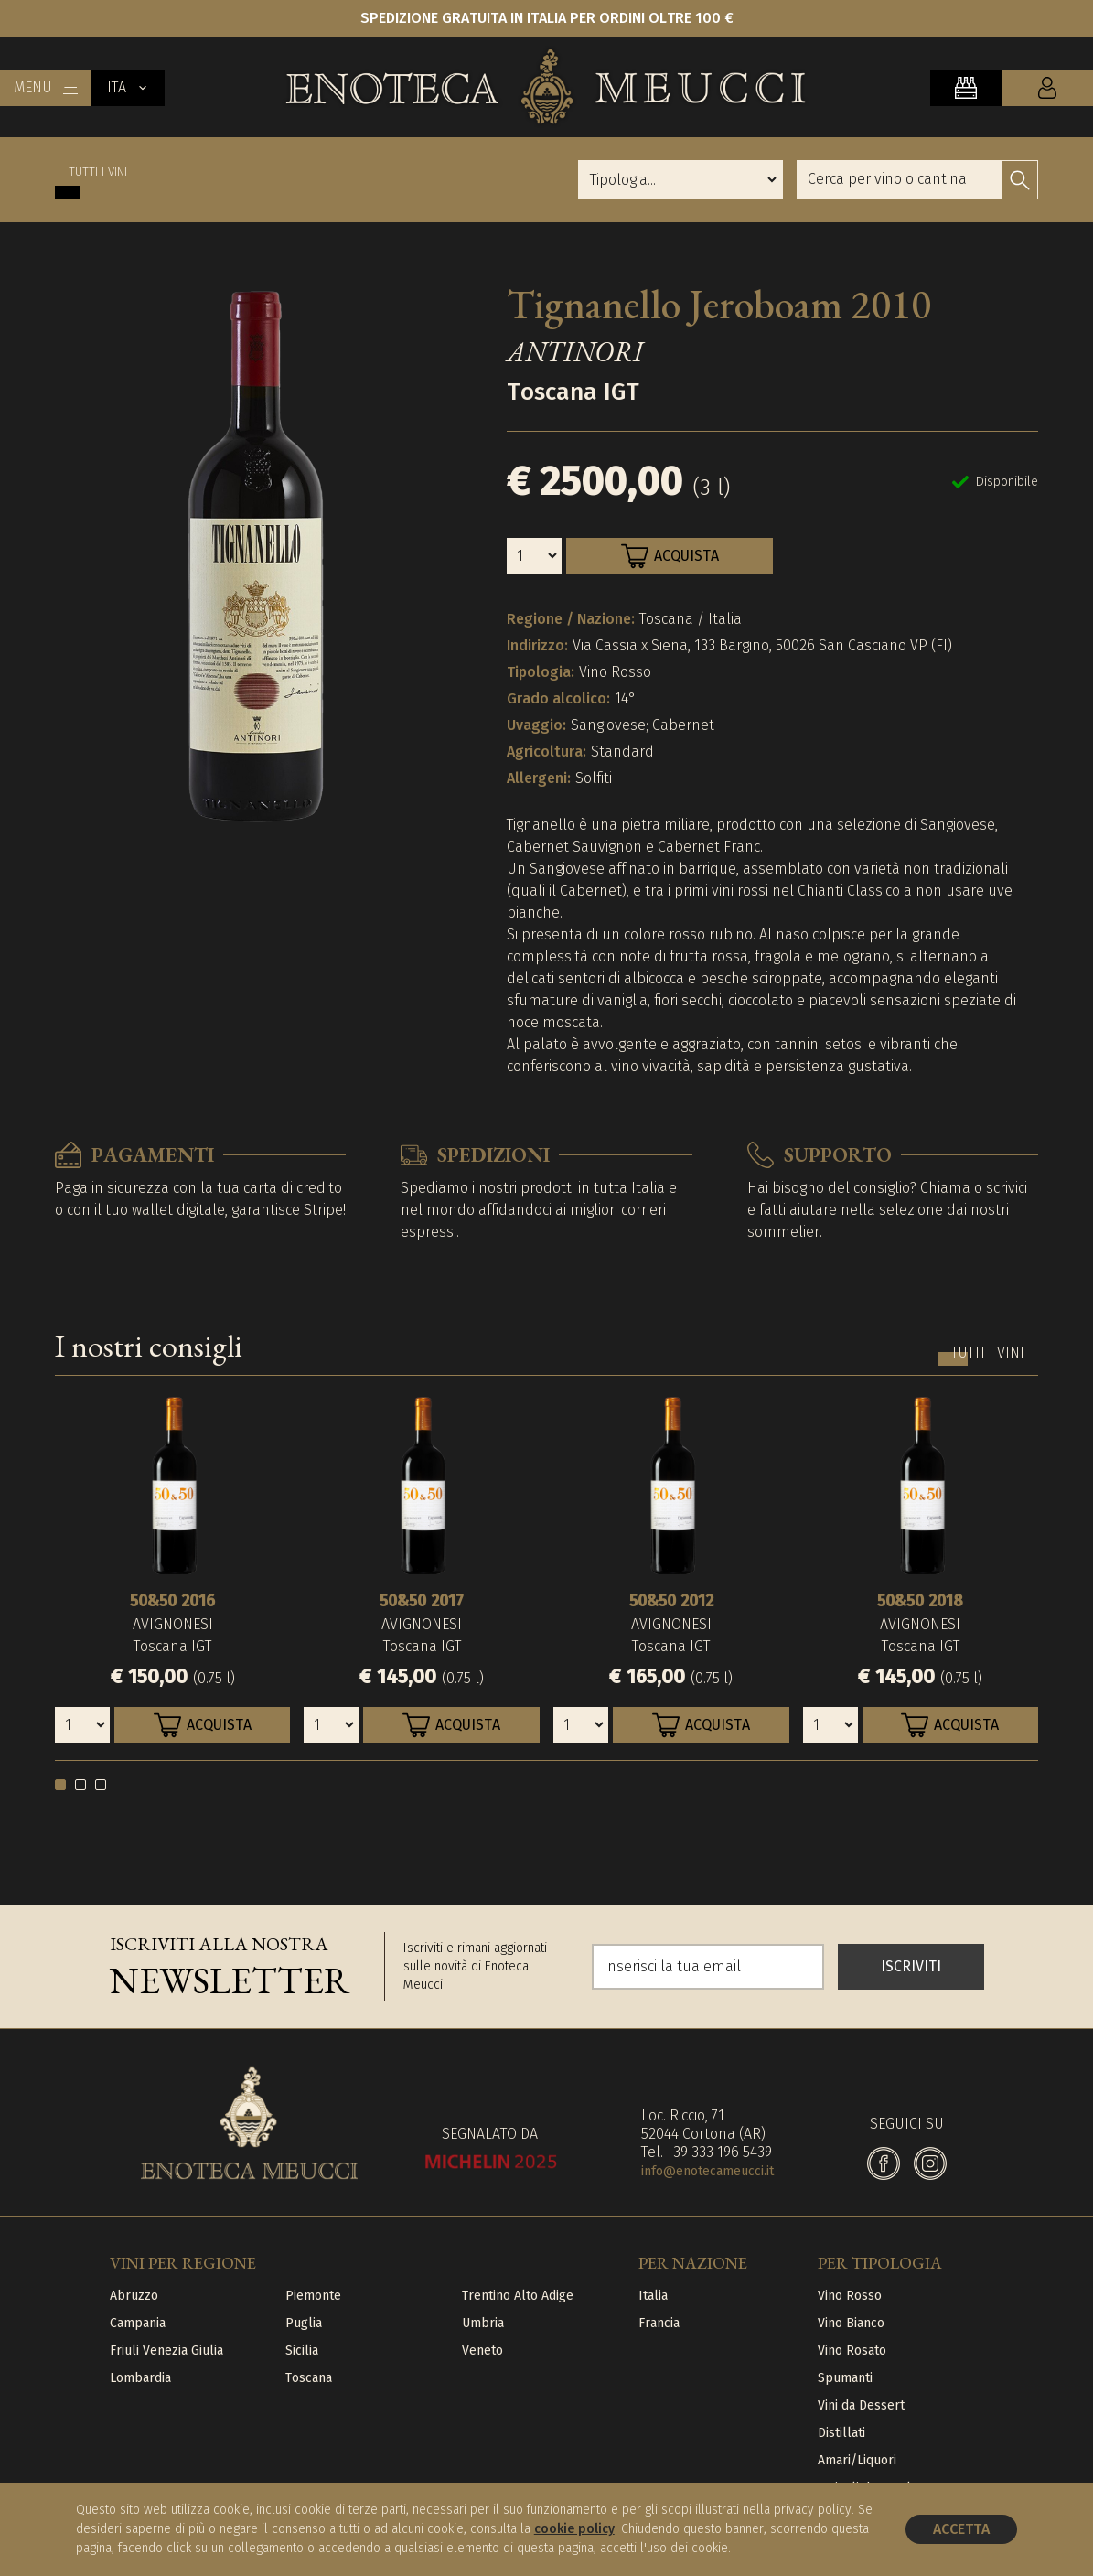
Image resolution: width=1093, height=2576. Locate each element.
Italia (653, 2295)
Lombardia (140, 2378)
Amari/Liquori (857, 2460)
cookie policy (574, 2529)
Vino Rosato (852, 2350)
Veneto (482, 2350)
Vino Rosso (850, 2295)
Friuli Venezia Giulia (166, 2350)
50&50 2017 (422, 1601)
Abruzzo (134, 2295)
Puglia (303, 2323)
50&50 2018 (920, 1601)
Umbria (483, 2323)
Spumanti (845, 2378)
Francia (659, 2323)
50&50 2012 (671, 1601)
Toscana (308, 2378)
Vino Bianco (851, 2323)
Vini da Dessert (861, 2405)
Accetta (961, 2529)
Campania (138, 2323)
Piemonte (313, 2295)
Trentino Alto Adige (517, 2295)
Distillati (841, 2433)
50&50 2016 (172, 1601)
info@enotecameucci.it (707, 2171)
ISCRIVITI (911, 1966)
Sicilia (301, 2350)
